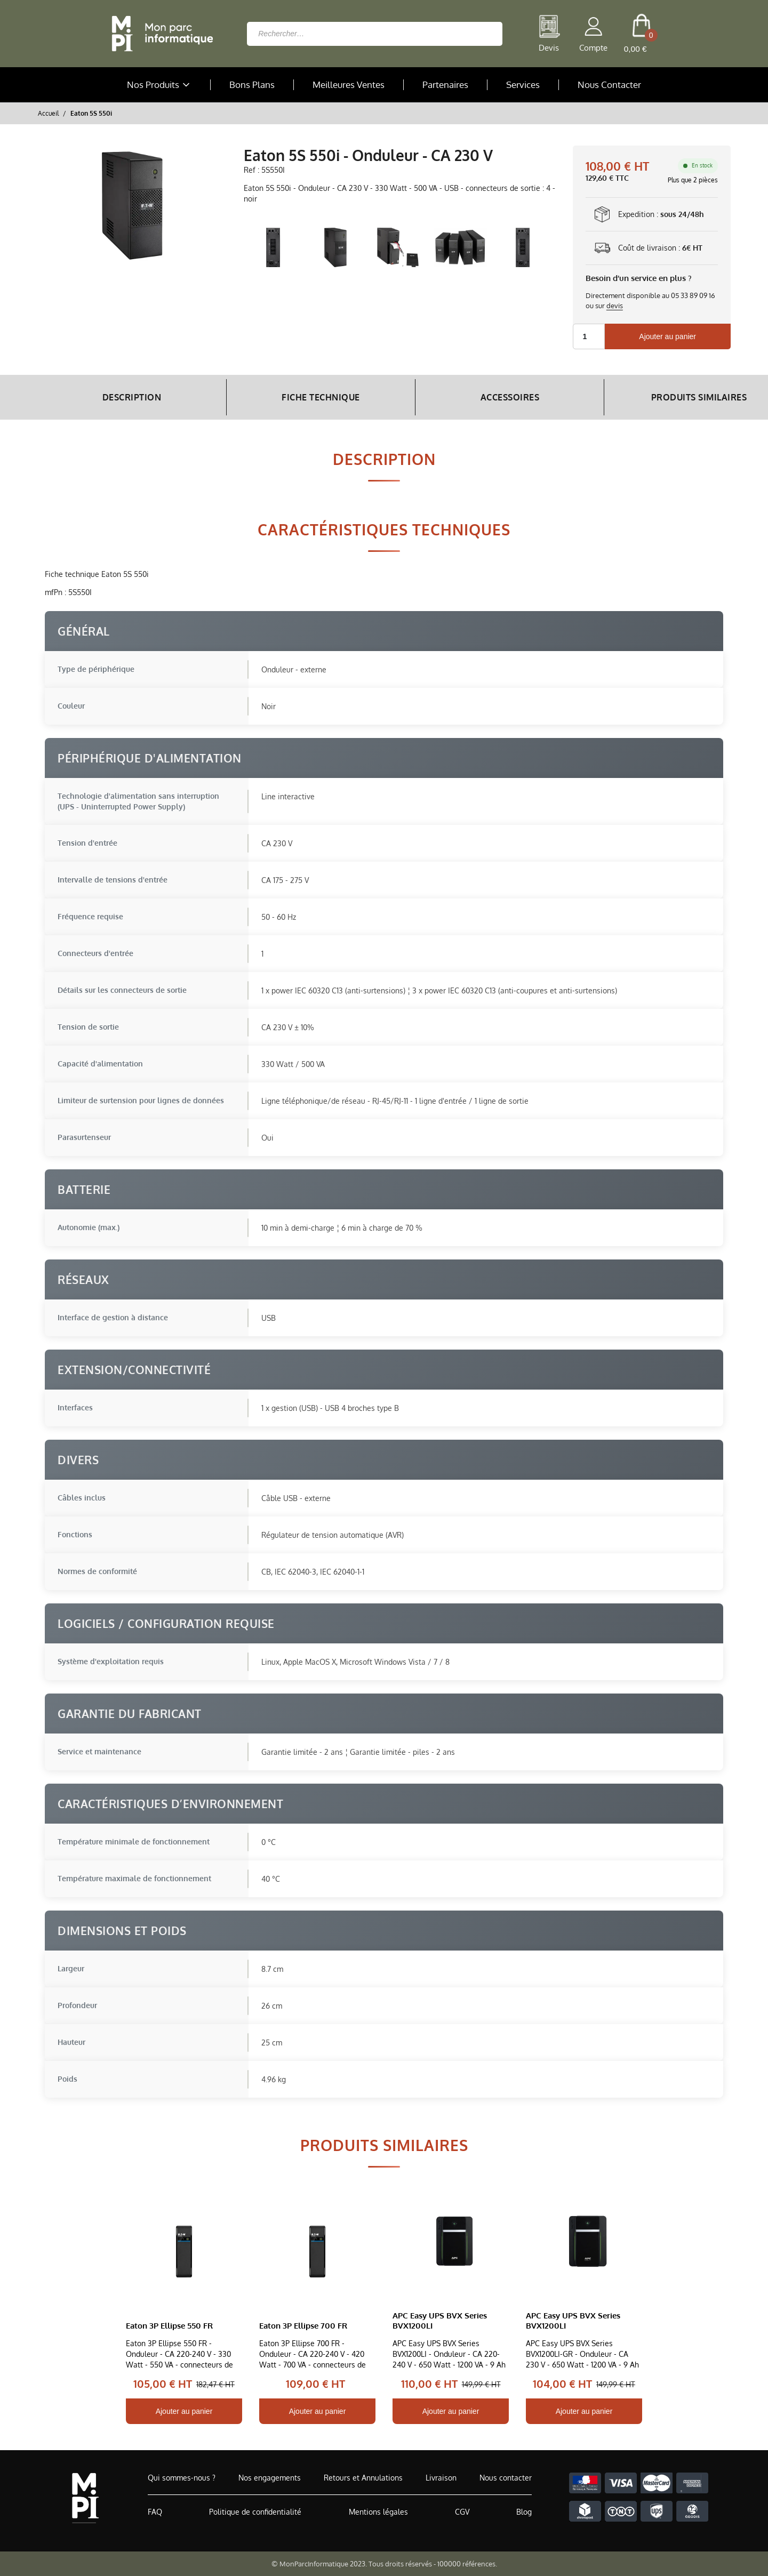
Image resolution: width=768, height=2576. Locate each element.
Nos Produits (159, 84)
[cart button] (641, 33)
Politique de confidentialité (255, 2511)
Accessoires (470, 397)
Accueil (48, 113)
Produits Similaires (644, 397)
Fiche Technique (297, 397)
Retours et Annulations (363, 2477)
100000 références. (467, 2563)
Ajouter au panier (667, 336)
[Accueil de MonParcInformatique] (85, 2498)
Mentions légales (378, 2511)
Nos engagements (269, 2477)
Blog (524, 2511)
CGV (462, 2511)
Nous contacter (505, 2477)
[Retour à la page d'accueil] (159, 33)
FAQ (155, 2511)
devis (614, 305)
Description (124, 397)
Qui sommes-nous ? (181, 2477)
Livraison (441, 2477)
